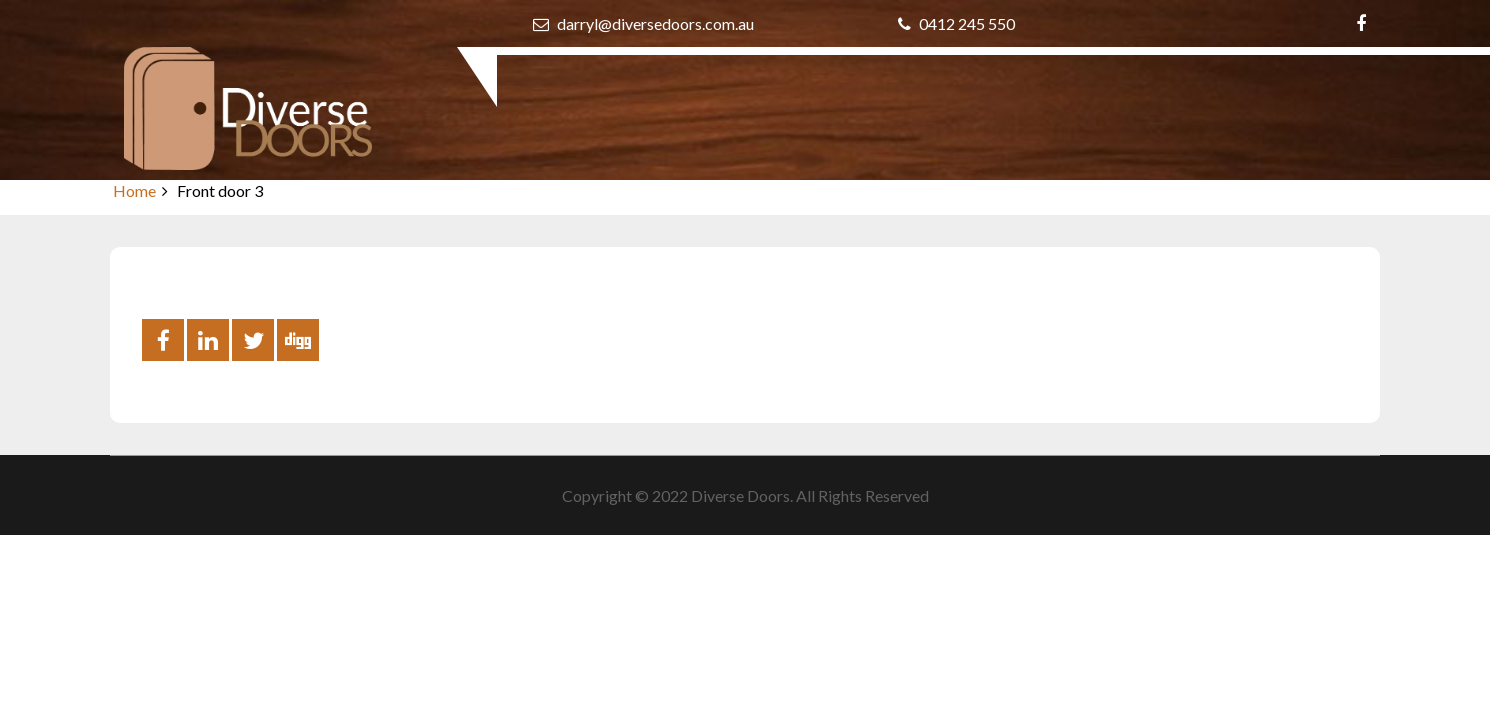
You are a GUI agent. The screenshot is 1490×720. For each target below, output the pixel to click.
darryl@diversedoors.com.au (643, 23)
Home (134, 190)
